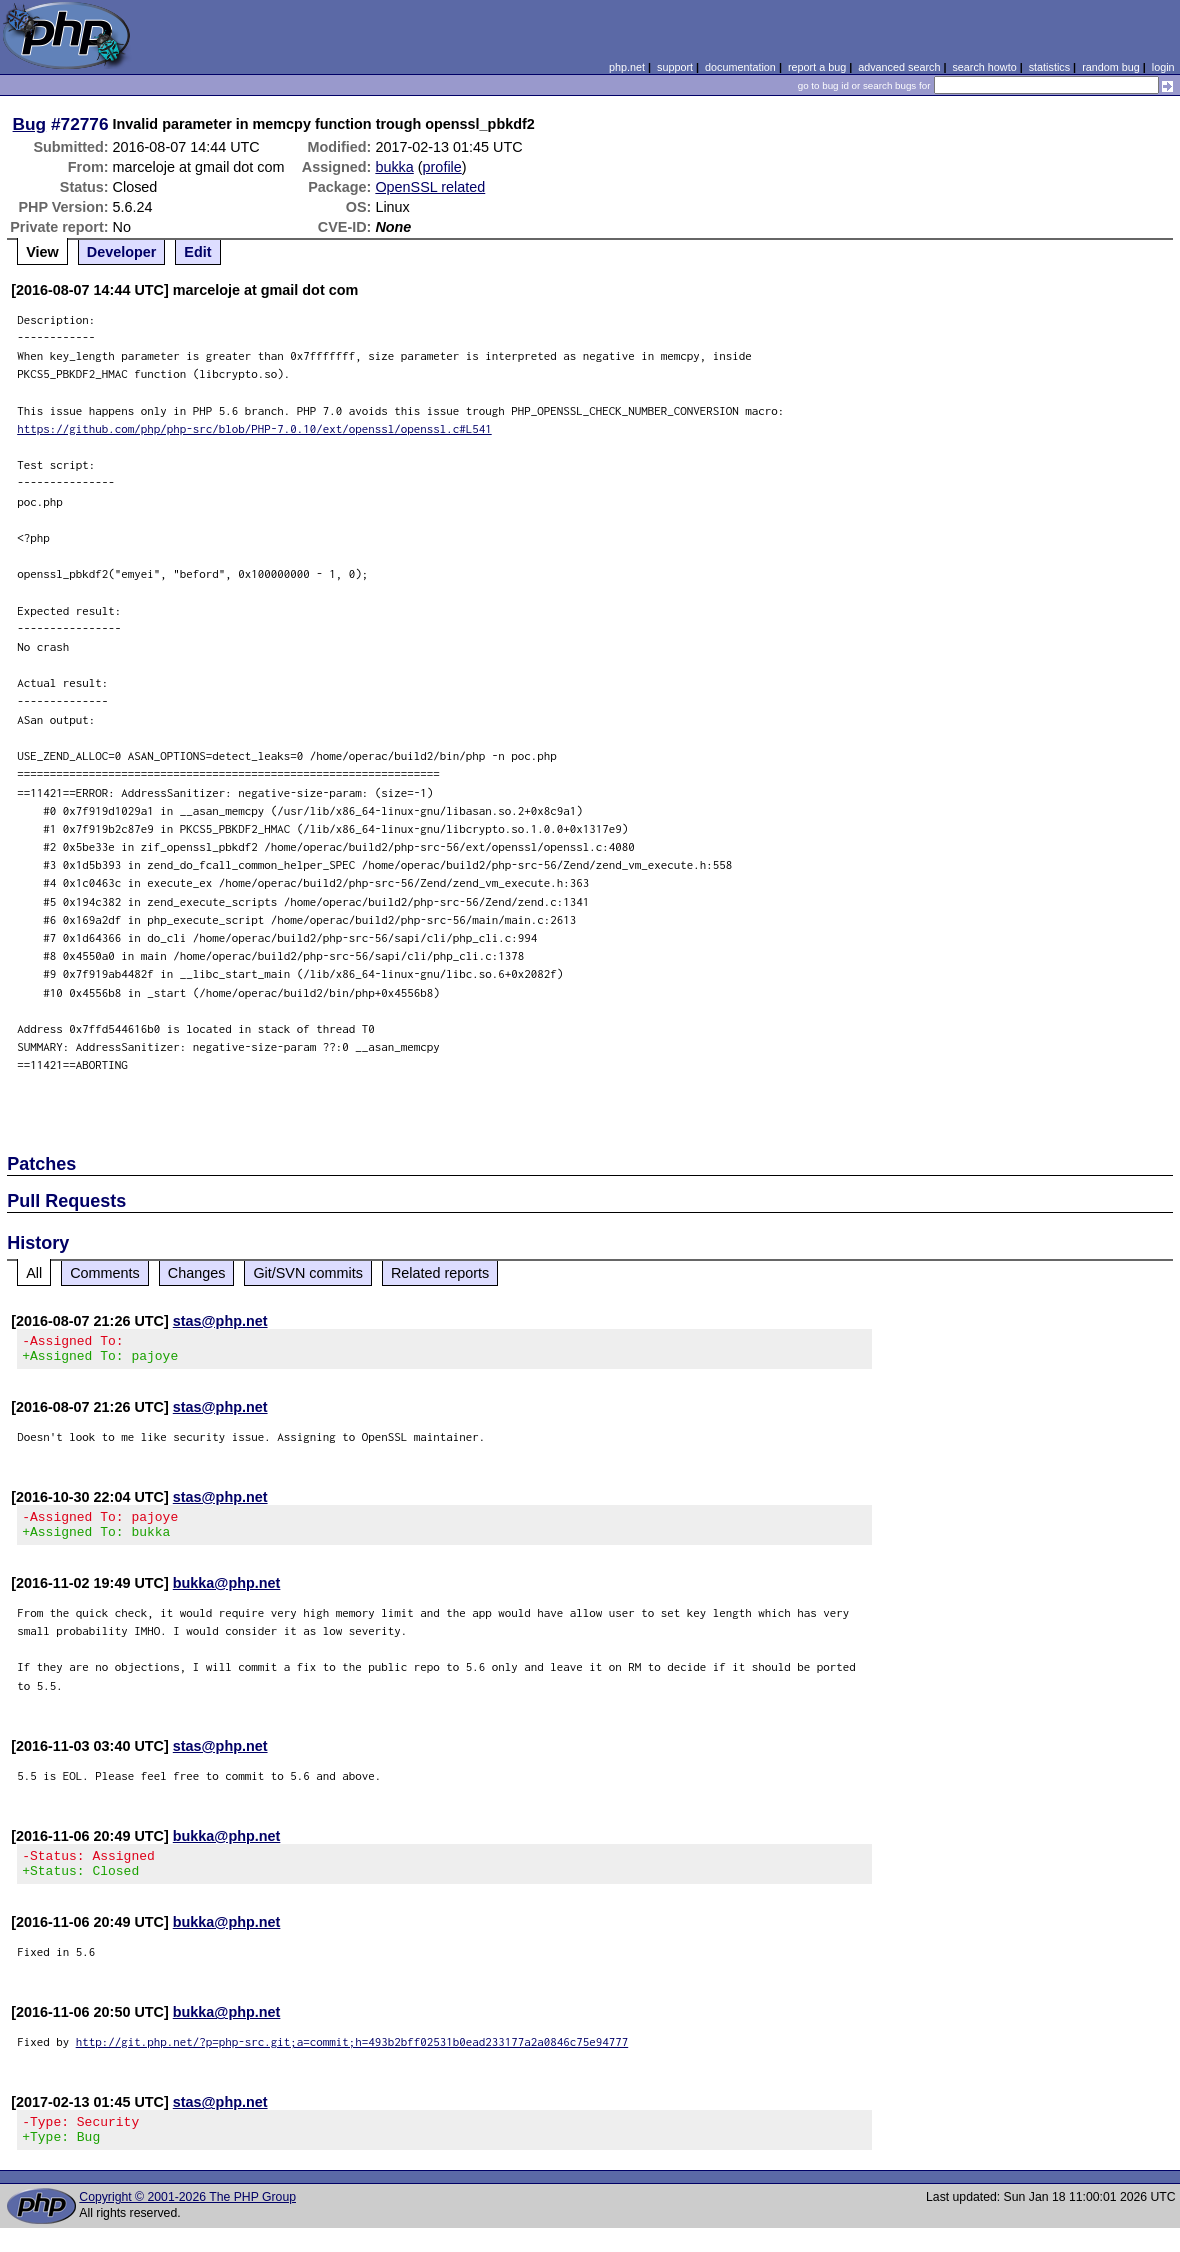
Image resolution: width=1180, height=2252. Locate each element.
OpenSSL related (430, 187)
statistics (1049, 67)
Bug (30, 124)
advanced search (899, 67)
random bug (1111, 67)
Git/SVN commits (308, 1273)
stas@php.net (220, 1321)
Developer (122, 252)
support (675, 67)
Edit (197, 252)
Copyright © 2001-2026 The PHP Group (187, 2221)
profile (442, 167)
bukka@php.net (227, 1595)
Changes (197, 1273)
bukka (394, 167)
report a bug (817, 67)
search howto (984, 67)
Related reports (440, 1273)
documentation (740, 67)
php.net (627, 67)
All (34, 1273)
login (1163, 67)
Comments (105, 1273)
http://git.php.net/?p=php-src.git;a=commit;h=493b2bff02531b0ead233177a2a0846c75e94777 (352, 2059)
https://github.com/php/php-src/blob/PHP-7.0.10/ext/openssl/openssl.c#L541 (254, 428)
